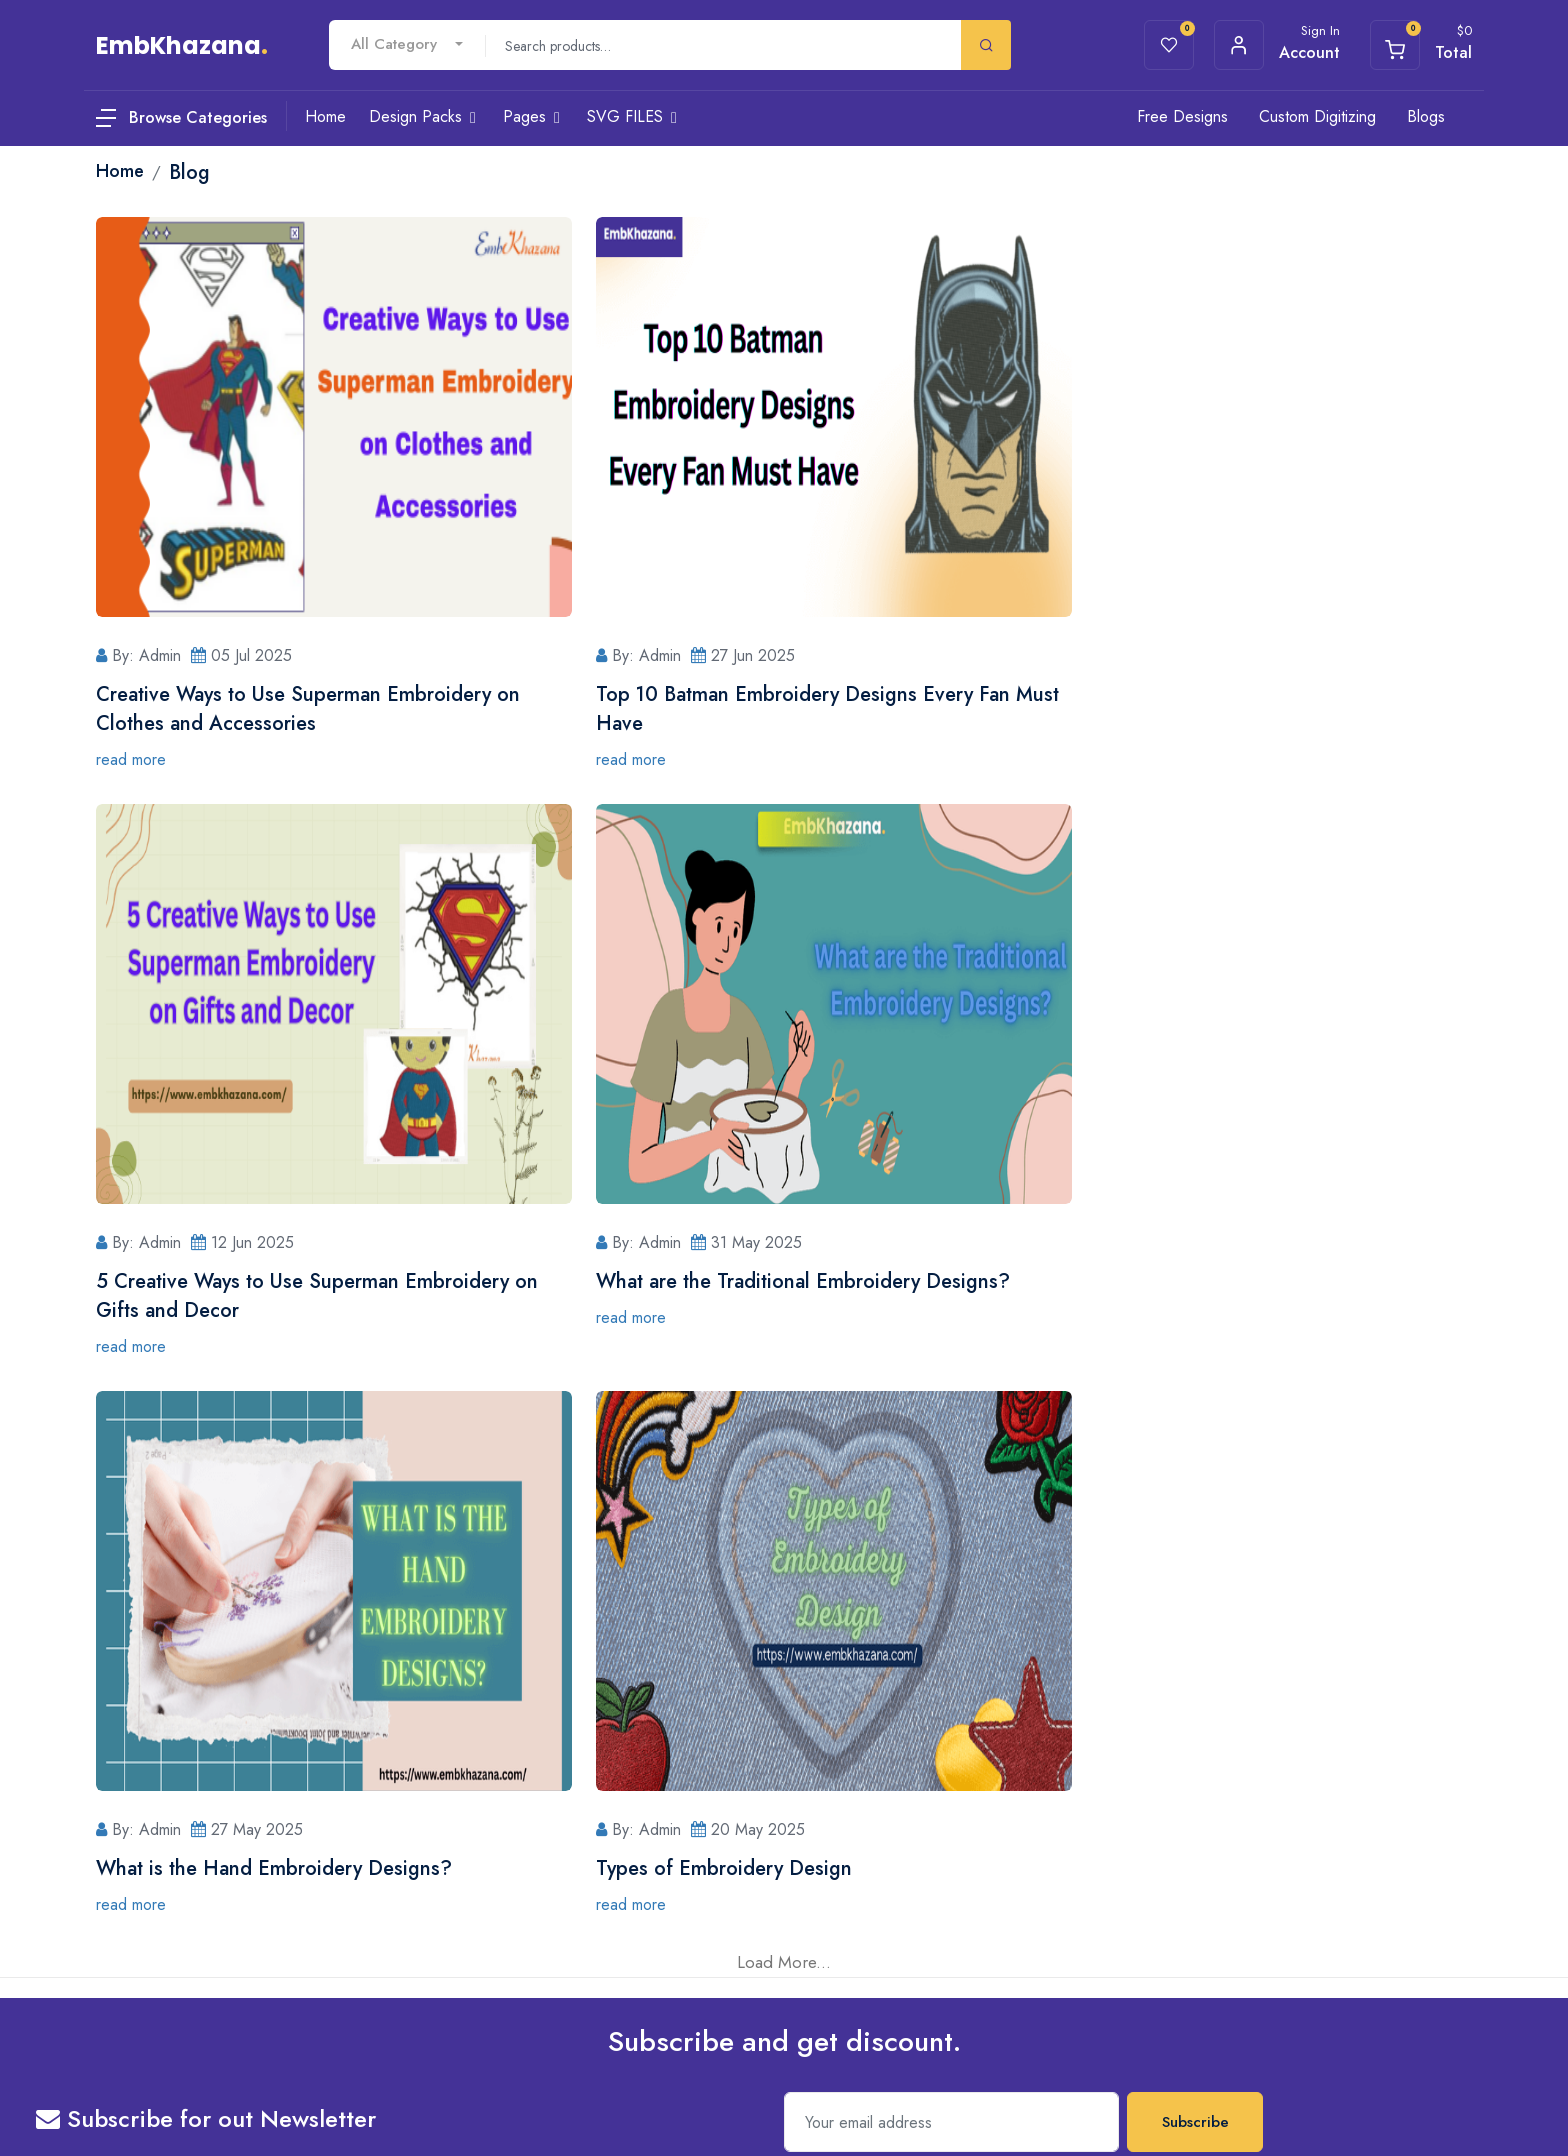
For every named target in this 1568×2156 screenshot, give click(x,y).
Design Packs (1001, 1765)
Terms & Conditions (553, 1925)
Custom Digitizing (1317, 116)
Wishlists (520, 1765)
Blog (509, 1845)
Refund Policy (536, 1965)
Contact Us (760, 1725)
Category (990, 1805)
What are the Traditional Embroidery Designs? (303, 1281)
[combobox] (407, 44)
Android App (1197, 1801)
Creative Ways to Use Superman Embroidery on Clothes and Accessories (308, 709)
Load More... (784, 1375)
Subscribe (1195, 1535)
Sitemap (218, 2096)
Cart (508, 1805)
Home (981, 1725)
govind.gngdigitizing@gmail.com (253, 1899)
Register (752, 1805)
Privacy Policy (536, 1885)
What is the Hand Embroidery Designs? (741, 1281)
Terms (166, 2096)
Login (745, 1765)
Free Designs (1182, 116)
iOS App (1185, 1761)
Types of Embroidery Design (1157, 1281)
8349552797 (193, 1817)
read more (131, 759)
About (513, 1725)
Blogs (1426, 116)
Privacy (117, 2096)
